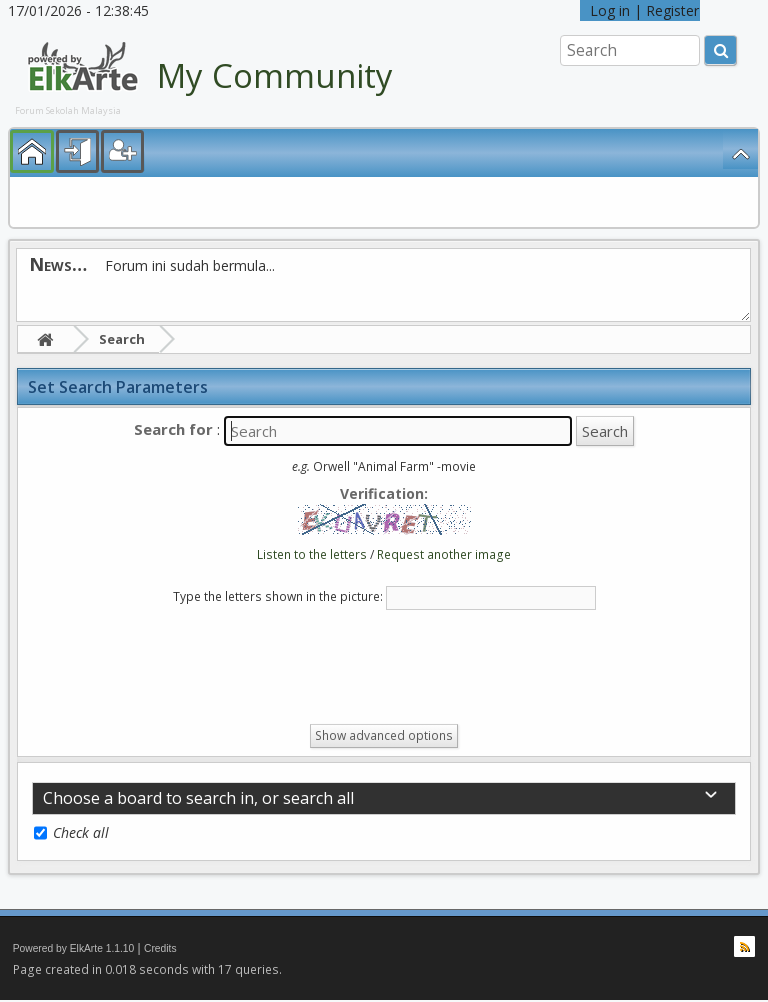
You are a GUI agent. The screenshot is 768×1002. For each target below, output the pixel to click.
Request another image (444, 554)
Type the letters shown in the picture (276, 596)
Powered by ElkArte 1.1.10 (74, 948)
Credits (160, 948)
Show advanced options (384, 735)
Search (122, 339)
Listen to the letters (312, 554)
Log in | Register (640, 10)
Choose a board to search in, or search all (198, 798)
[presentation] (184, 671)
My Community (275, 75)
